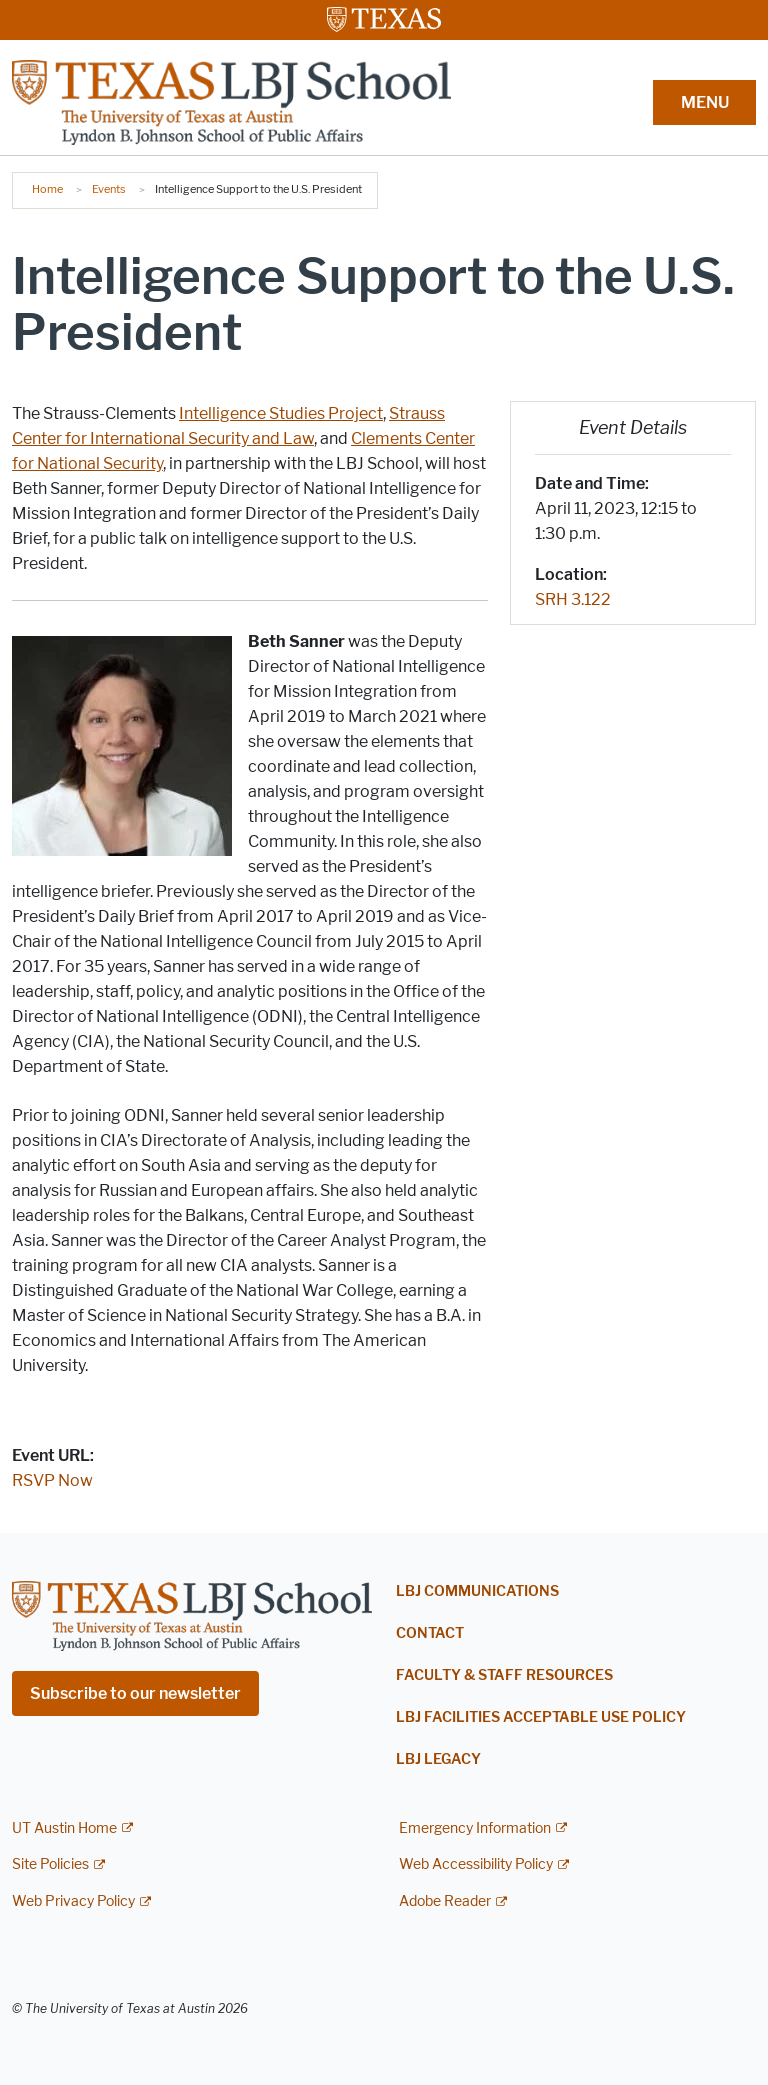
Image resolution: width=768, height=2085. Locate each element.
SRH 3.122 (573, 599)
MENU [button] (705, 102)
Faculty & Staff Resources (504, 1675)
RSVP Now (52, 1480)
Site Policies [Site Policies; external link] (50, 1864)
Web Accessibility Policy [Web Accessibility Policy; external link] (476, 1864)
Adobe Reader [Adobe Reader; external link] (445, 1901)
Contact (430, 1633)
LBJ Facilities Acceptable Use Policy (541, 1717)
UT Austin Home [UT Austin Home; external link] (64, 1828)
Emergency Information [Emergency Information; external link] (475, 1828)
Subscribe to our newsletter (135, 1693)
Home (47, 189)
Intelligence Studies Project (281, 413)
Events (109, 189)
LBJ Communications (477, 1591)
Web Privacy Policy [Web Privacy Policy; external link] (73, 1901)
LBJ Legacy (438, 1759)
